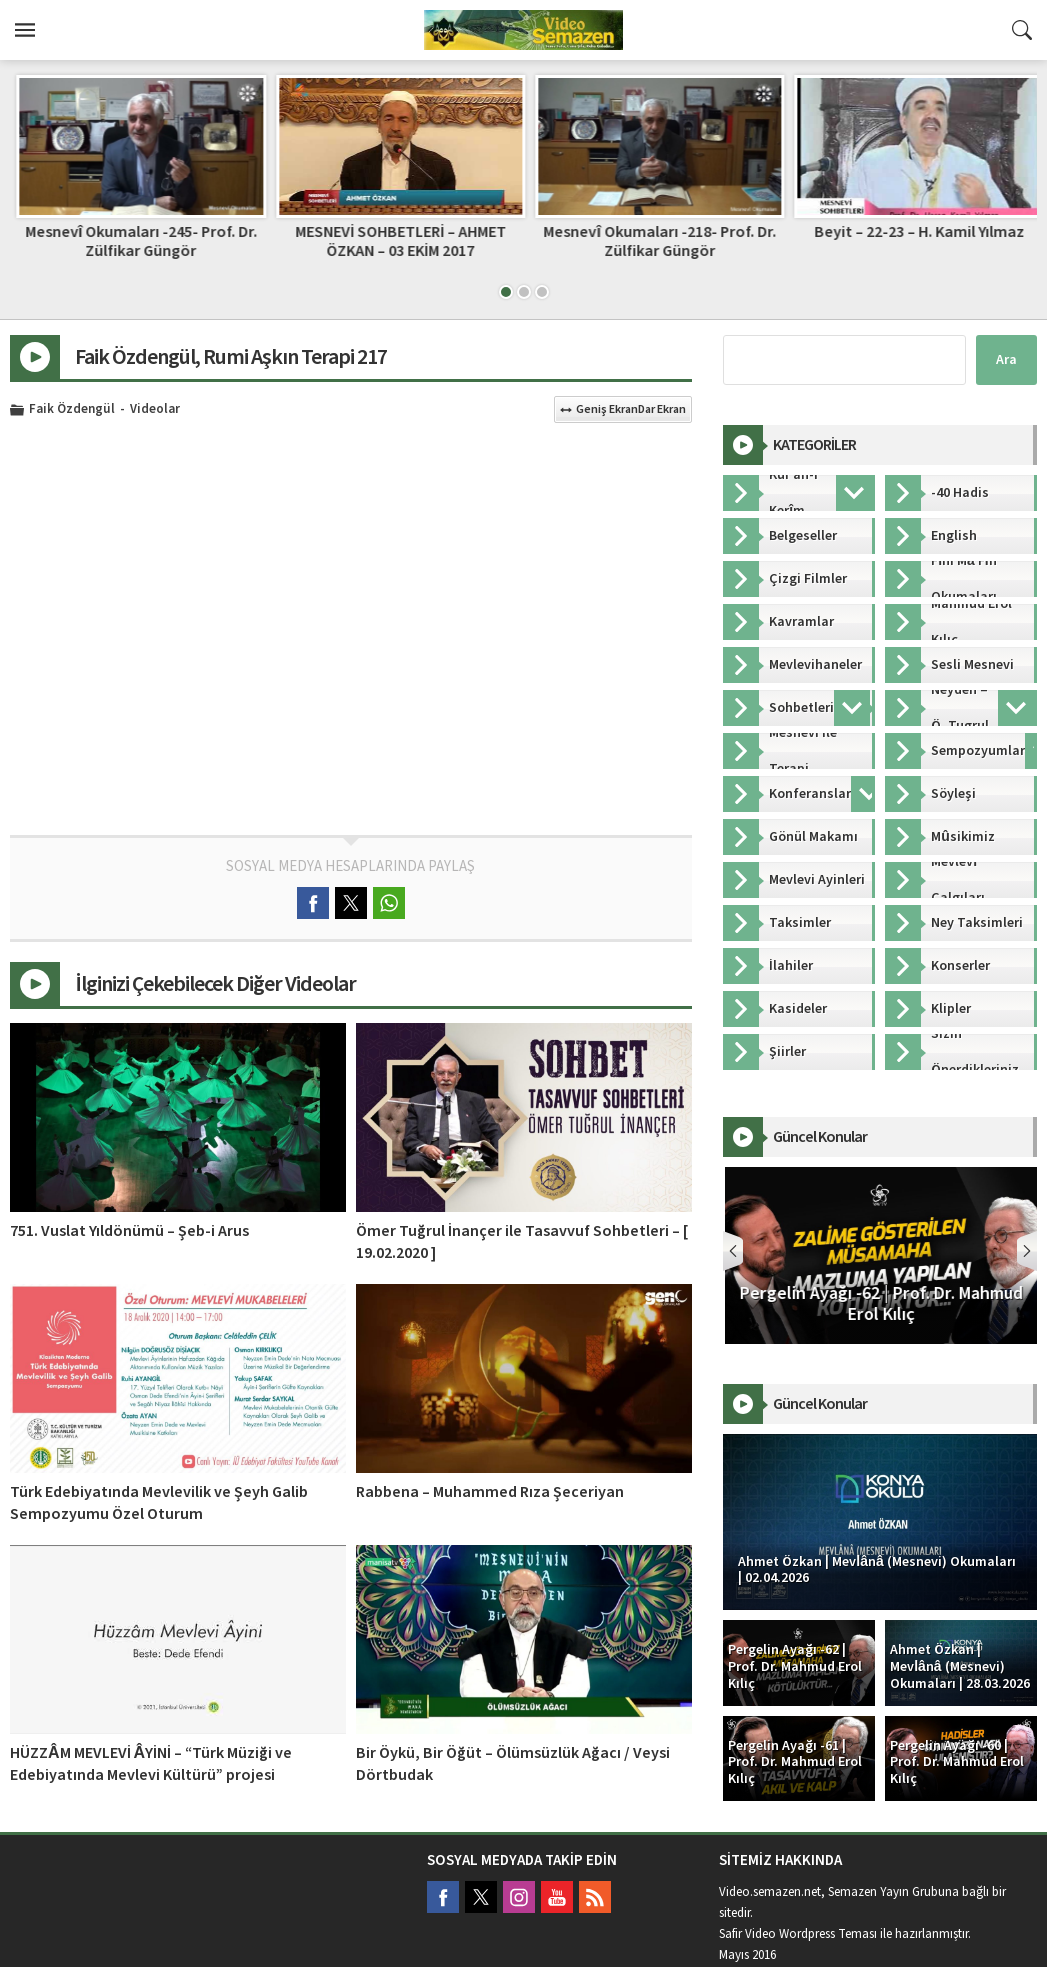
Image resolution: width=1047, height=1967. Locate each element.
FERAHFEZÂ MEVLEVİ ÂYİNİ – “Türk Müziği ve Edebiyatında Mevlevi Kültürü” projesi (135, 251)
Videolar (155, 410)
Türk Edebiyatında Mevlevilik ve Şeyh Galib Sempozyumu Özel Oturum (159, 1503)
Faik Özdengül (72, 410)
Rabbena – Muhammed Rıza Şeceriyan (490, 1492)
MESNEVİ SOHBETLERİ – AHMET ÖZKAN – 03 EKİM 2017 (653, 241)
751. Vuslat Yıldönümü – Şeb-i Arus (129, 1231)
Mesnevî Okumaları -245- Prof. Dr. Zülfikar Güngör (394, 241)
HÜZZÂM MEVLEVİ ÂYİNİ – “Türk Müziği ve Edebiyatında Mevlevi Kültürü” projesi (151, 1764)
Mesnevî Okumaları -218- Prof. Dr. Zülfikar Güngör (912, 241)
